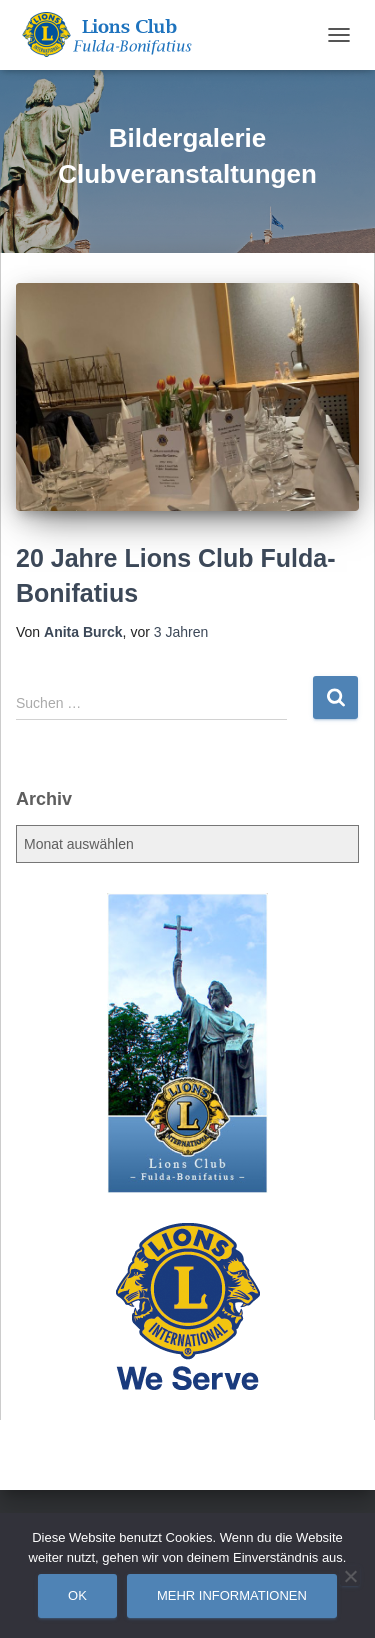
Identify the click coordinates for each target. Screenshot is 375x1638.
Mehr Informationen (232, 1595)
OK (77, 1595)
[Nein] (350, 1576)
